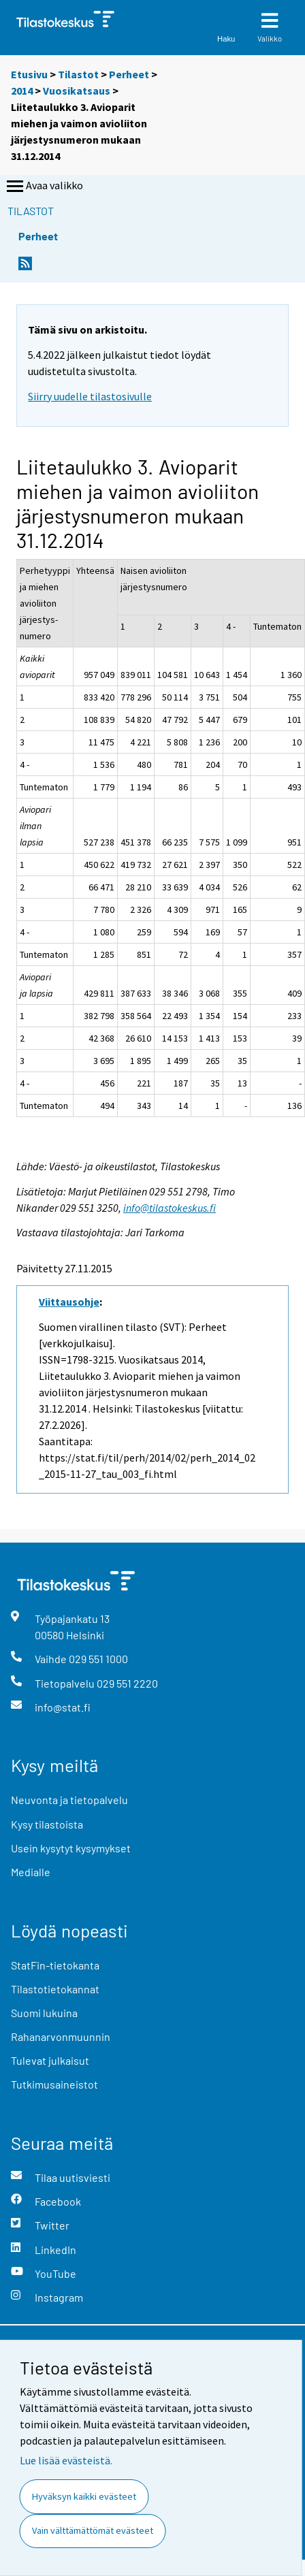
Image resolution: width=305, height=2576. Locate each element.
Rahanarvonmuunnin (60, 2036)
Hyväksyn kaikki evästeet (84, 2496)
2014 (22, 90)
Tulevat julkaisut (50, 2060)
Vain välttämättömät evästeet (92, 2530)
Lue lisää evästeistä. (66, 2460)
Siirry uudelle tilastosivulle (90, 396)
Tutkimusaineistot (54, 2084)
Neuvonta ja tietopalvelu (69, 1799)
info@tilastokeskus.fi (169, 1207)
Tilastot (78, 74)
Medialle (30, 1871)
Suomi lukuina (44, 2012)
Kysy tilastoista (47, 1824)
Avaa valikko (43, 186)
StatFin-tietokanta (55, 1965)
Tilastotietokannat (55, 1988)
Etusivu (29, 74)
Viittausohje (69, 1301)
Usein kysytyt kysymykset (71, 1847)
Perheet (129, 74)
